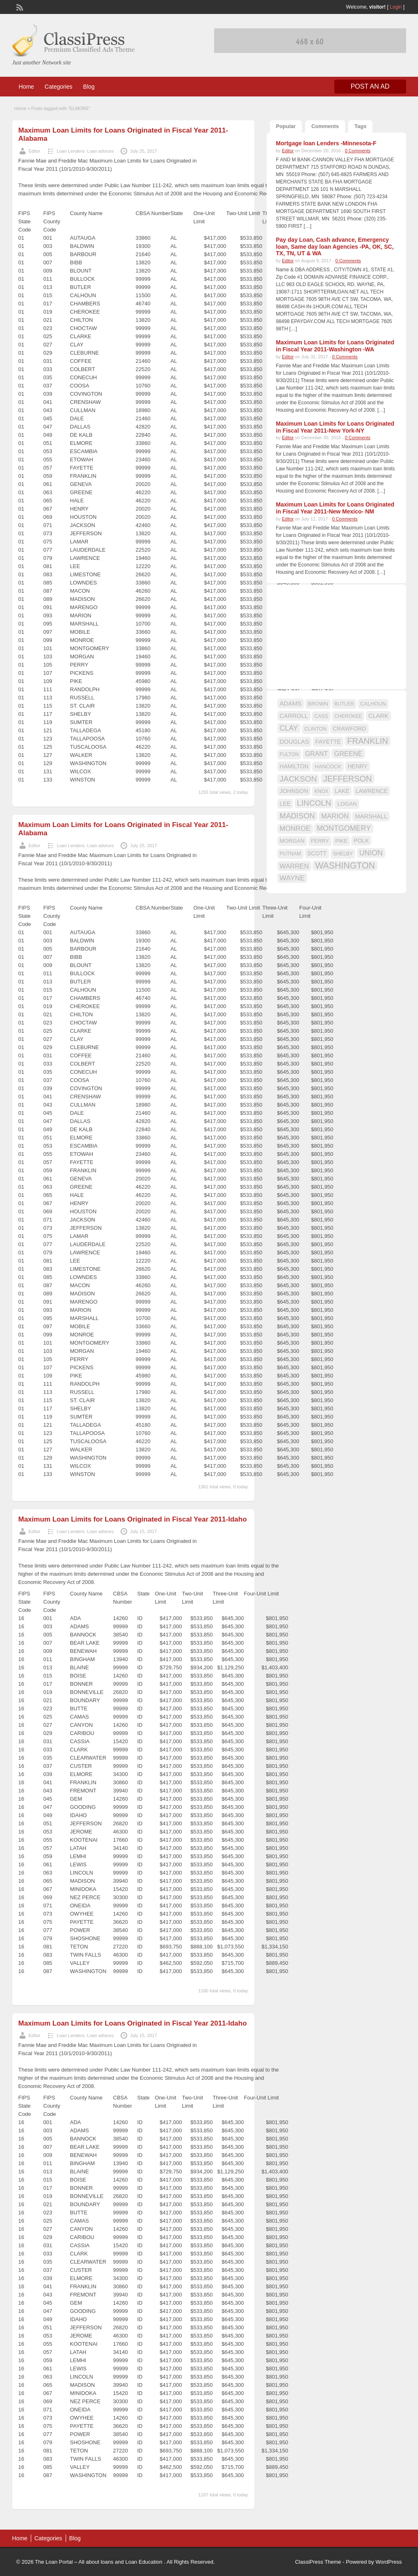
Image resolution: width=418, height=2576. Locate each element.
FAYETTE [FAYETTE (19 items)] (328, 741)
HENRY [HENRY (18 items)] (357, 766)
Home (26, 86)
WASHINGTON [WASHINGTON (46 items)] (345, 866)
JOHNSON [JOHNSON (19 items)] (294, 791)
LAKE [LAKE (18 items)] (342, 791)
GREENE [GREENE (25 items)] (348, 753)
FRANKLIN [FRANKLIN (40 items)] (367, 740)
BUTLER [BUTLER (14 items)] (344, 704)
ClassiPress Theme (318, 2562)
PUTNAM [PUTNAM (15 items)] (290, 854)
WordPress (388, 2562)
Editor (35, 151)
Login (396, 7)
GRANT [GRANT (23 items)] (316, 753)
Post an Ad (370, 86)
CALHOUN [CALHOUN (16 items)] (373, 704)
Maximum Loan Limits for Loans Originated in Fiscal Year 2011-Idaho (132, 1519)
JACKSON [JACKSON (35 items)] (298, 779)
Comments (325, 126)
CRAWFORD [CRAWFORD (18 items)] (349, 728)
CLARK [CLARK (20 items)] (378, 716)
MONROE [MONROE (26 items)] (295, 828)
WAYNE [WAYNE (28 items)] (292, 878)
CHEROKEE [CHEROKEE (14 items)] (348, 716)
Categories (59, 86)
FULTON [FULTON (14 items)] (289, 754)
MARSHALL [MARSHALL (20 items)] (371, 816)
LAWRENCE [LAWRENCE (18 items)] (372, 791)
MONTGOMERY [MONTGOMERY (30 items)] (344, 828)
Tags (360, 126)
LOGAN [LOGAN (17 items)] (346, 804)
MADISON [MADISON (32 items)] (297, 815)
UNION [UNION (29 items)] (371, 853)
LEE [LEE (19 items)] (285, 803)
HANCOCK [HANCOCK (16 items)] (328, 766)
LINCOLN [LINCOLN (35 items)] (314, 803)
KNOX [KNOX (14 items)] (322, 791)
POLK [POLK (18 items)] (361, 840)
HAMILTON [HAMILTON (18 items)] (294, 766)
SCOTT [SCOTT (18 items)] (317, 853)
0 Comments (357, 150)
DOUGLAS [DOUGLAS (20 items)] (294, 741)
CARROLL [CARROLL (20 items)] (294, 716)
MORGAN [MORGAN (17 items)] (292, 841)
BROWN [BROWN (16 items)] (318, 704)
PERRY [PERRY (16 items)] (320, 841)
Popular (286, 126)
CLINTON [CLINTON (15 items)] (315, 729)
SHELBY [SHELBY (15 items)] (343, 854)
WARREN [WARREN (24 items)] (294, 866)
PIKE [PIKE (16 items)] (341, 841)
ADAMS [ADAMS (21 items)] (291, 703)
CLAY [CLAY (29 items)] (289, 728)
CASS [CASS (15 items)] (321, 716)
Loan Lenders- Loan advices (85, 151)
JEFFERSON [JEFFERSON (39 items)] (347, 778)
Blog (89, 86)
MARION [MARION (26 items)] (335, 816)
